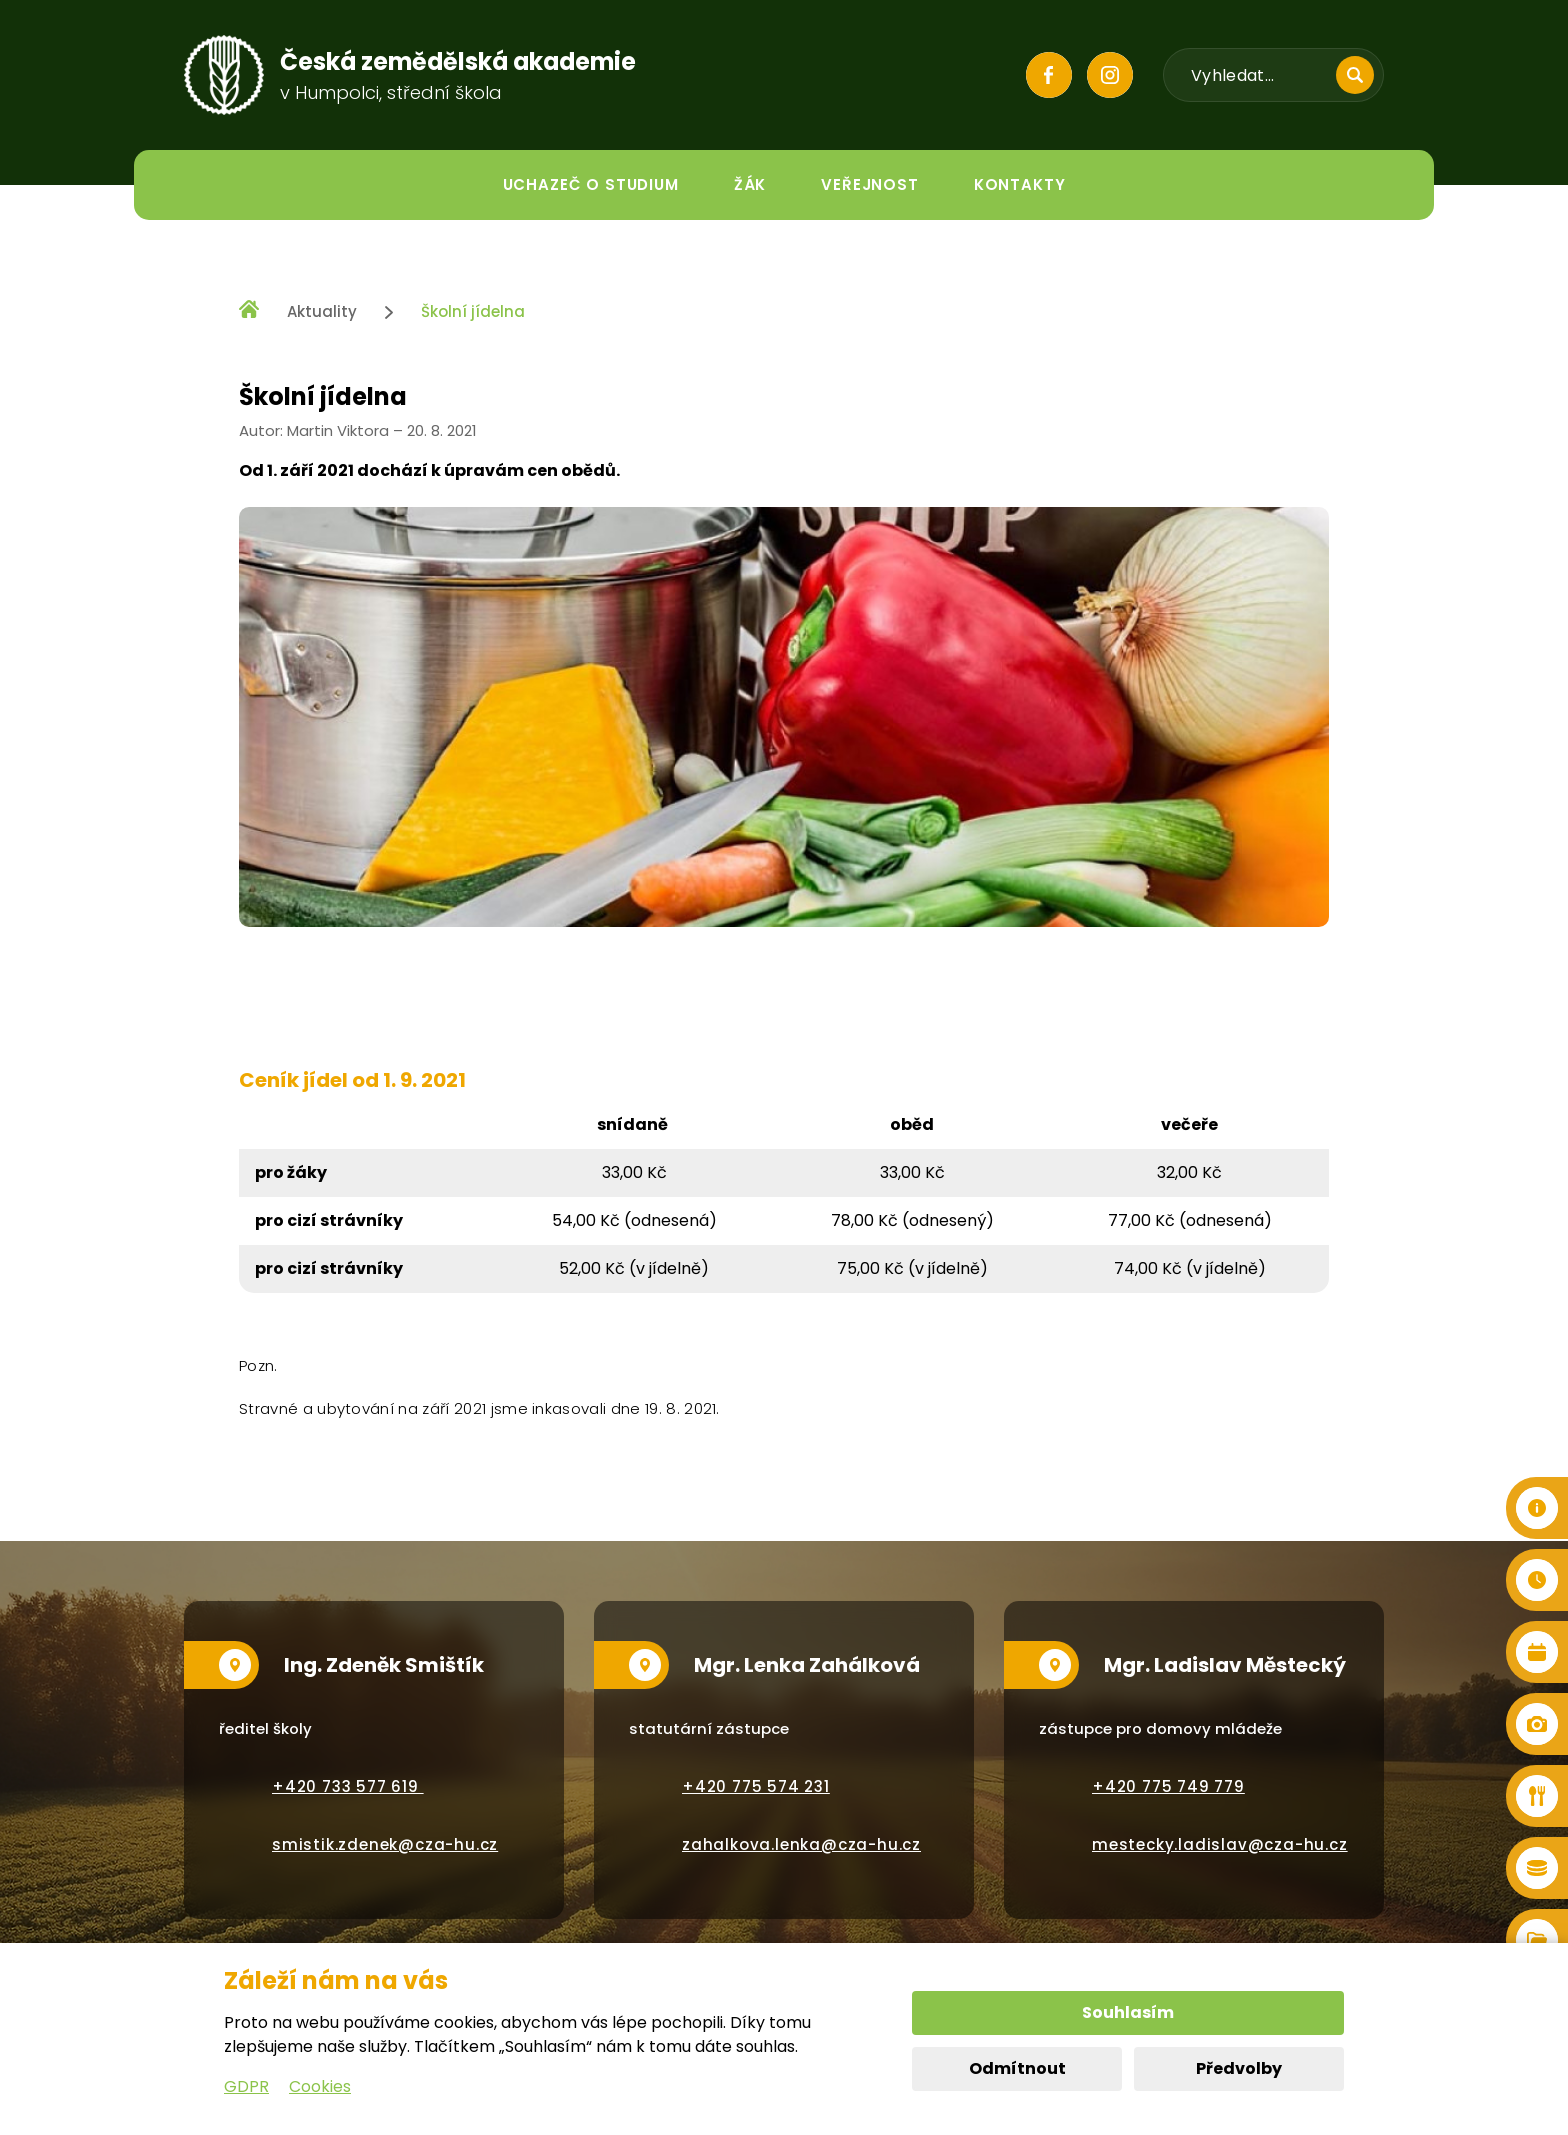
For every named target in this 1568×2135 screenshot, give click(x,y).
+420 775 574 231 (756, 1786)
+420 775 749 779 (1168, 1786)
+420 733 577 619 (348, 1786)
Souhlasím (1128, 2012)
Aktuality (322, 311)
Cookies (320, 2086)
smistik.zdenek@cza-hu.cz (385, 1844)
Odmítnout (1017, 2068)
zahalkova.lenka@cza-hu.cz (801, 1844)
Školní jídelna (473, 311)
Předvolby (1239, 2068)
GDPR (246, 2086)
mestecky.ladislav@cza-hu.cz (1220, 1844)
